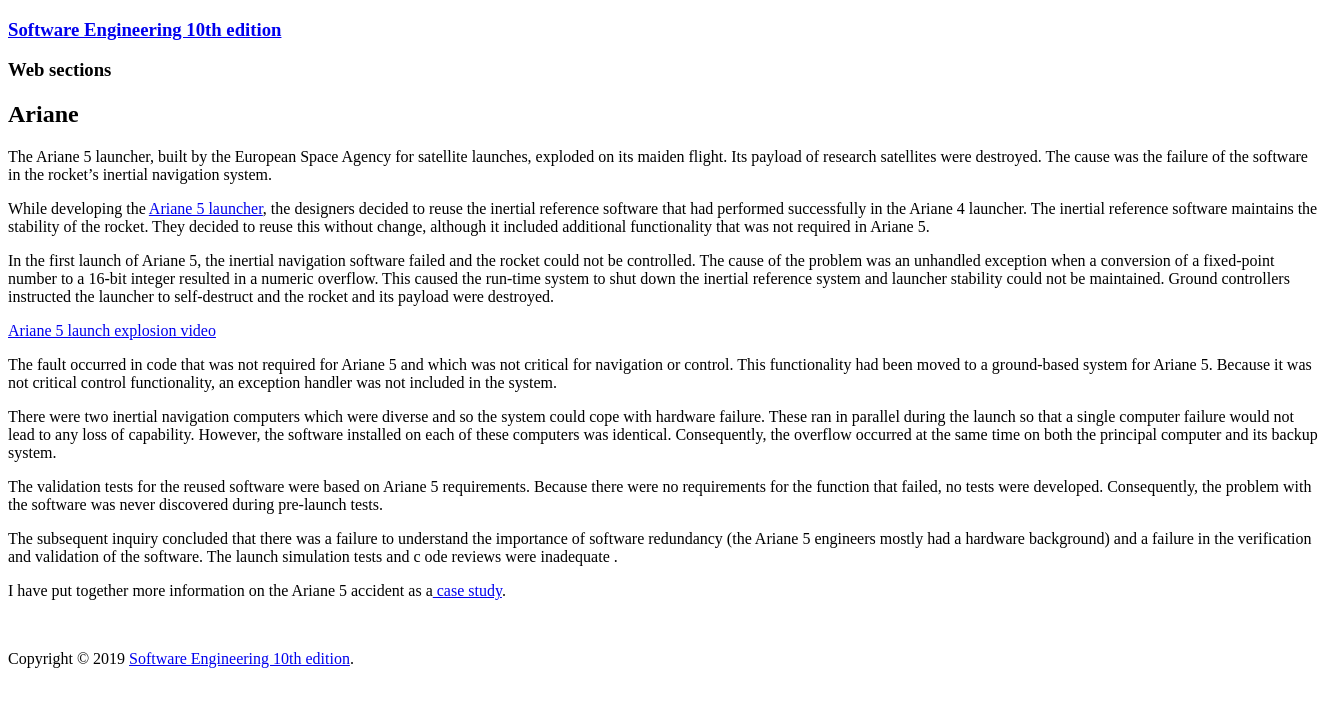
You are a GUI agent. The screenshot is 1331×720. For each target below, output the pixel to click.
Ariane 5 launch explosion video (112, 330)
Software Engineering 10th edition (144, 29)
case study (467, 590)
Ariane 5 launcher (206, 208)
